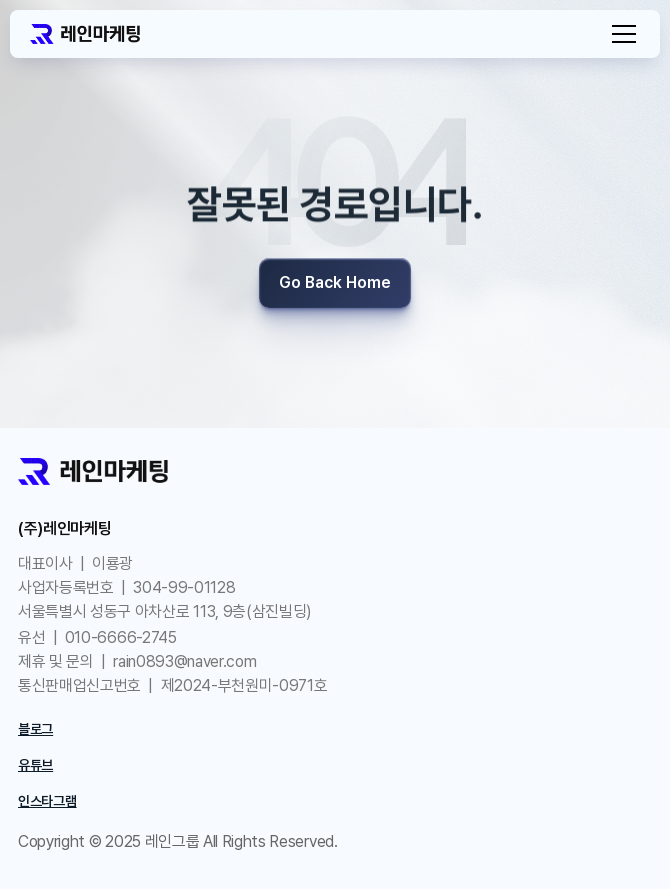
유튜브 (35, 765)
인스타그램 (47, 801)
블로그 (35, 729)
